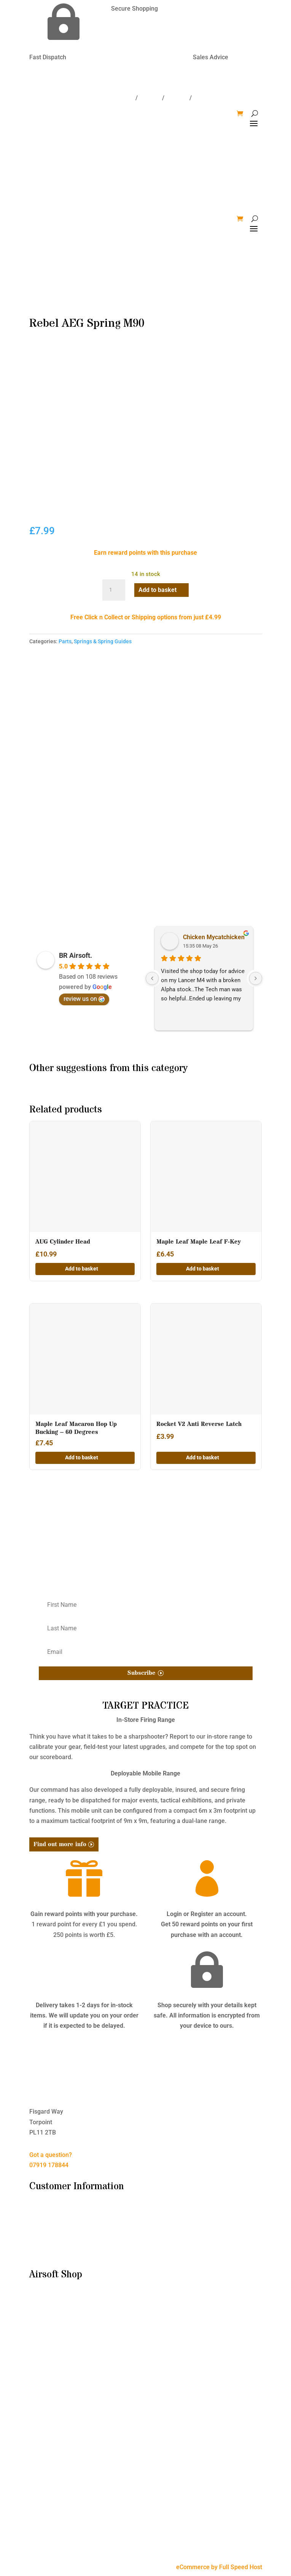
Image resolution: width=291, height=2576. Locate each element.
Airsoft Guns (46, 2310)
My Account (45, 2253)
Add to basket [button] (81, 1269)
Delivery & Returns (54, 2232)
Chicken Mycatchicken (214, 937)
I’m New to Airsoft (53, 2211)
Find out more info (59, 1844)
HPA (35, 2362)
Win (198, 98)
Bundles (40, 2300)
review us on (84, 998)
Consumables (48, 2320)
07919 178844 (48, 2165)
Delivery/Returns (110, 98)
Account (177, 98)
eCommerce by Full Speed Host (219, 2567)
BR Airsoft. (75, 955)
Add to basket (157, 589)
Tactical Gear (47, 2351)
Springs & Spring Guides (103, 641)
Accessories (46, 2331)
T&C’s (37, 2222)
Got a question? (50, 2154)
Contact (150, 98)
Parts (65, 641)
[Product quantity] (113, 590)
